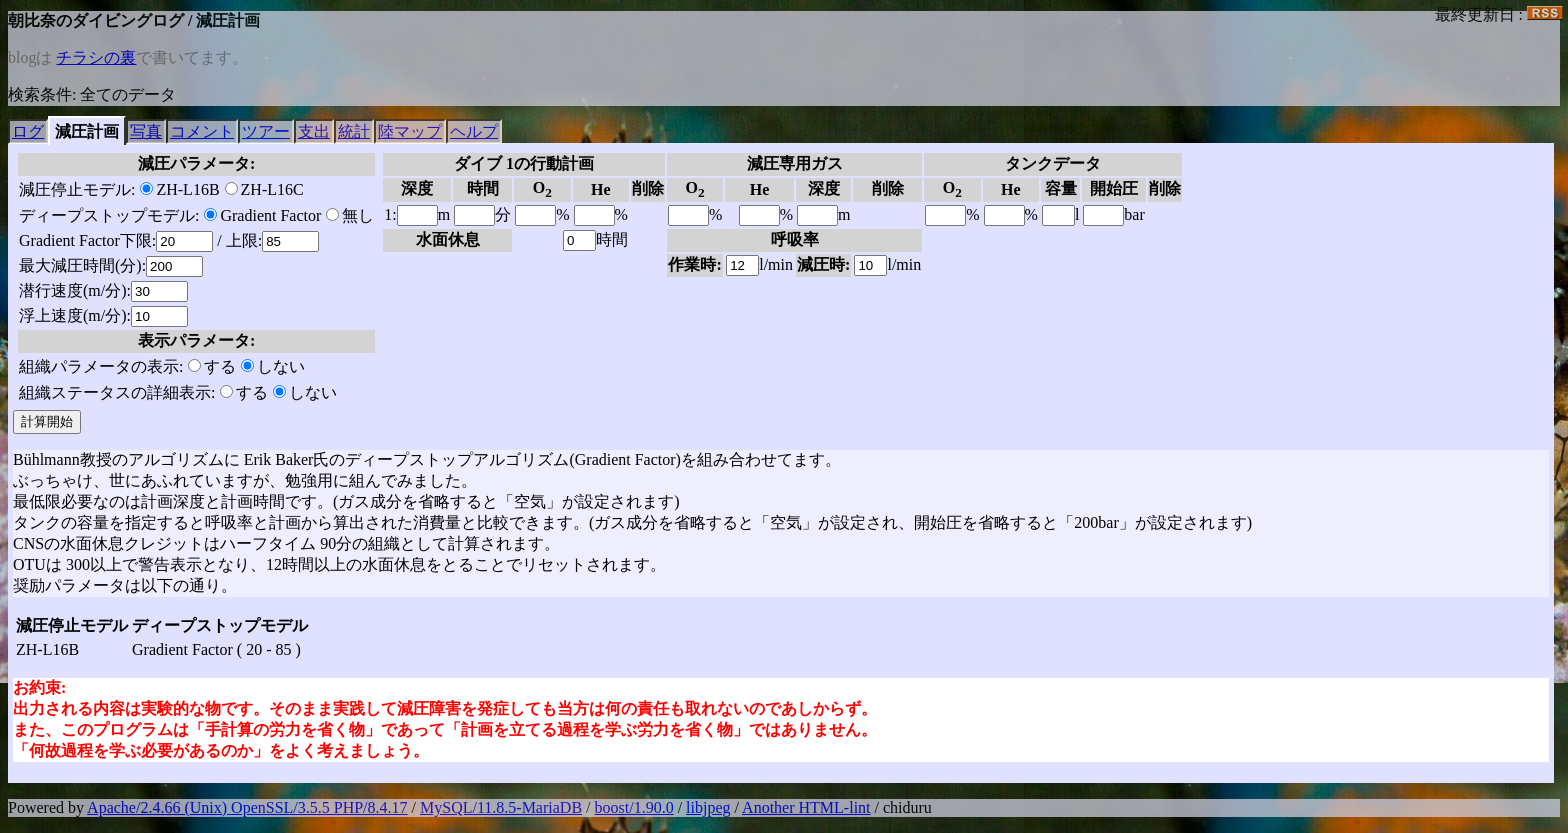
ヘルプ (474, 131)
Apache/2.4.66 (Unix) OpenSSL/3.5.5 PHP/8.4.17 (247, 807)
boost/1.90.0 (634, 807)
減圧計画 (87, 131)
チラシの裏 (96, 57)
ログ (28, 131)
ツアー (266, 131)
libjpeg (708, 807)
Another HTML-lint (806, 807)
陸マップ (410, 131)
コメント (202, 131)
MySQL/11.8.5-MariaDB (501, 807)
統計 (354, 131)
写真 (146, 131)
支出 (314, 131)
